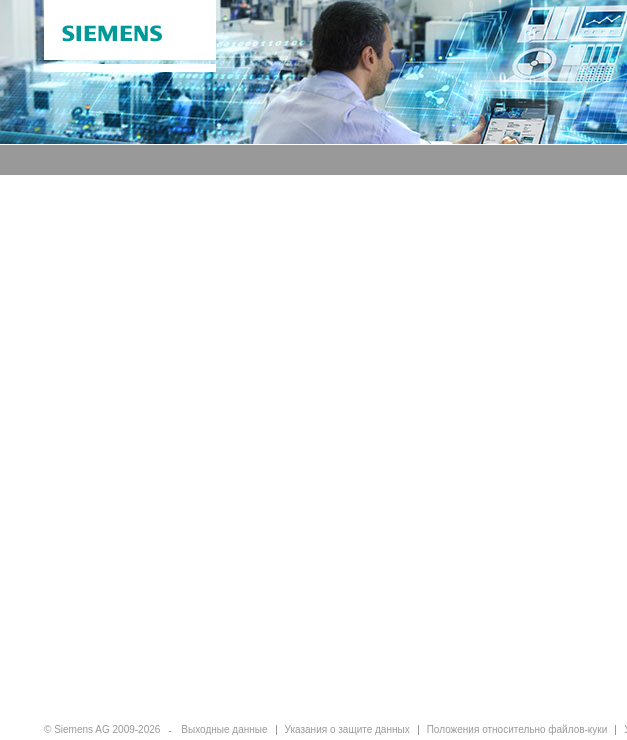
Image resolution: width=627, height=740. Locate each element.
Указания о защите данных (347, 729)
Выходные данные (224, 729)
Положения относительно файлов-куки (517, 729)
